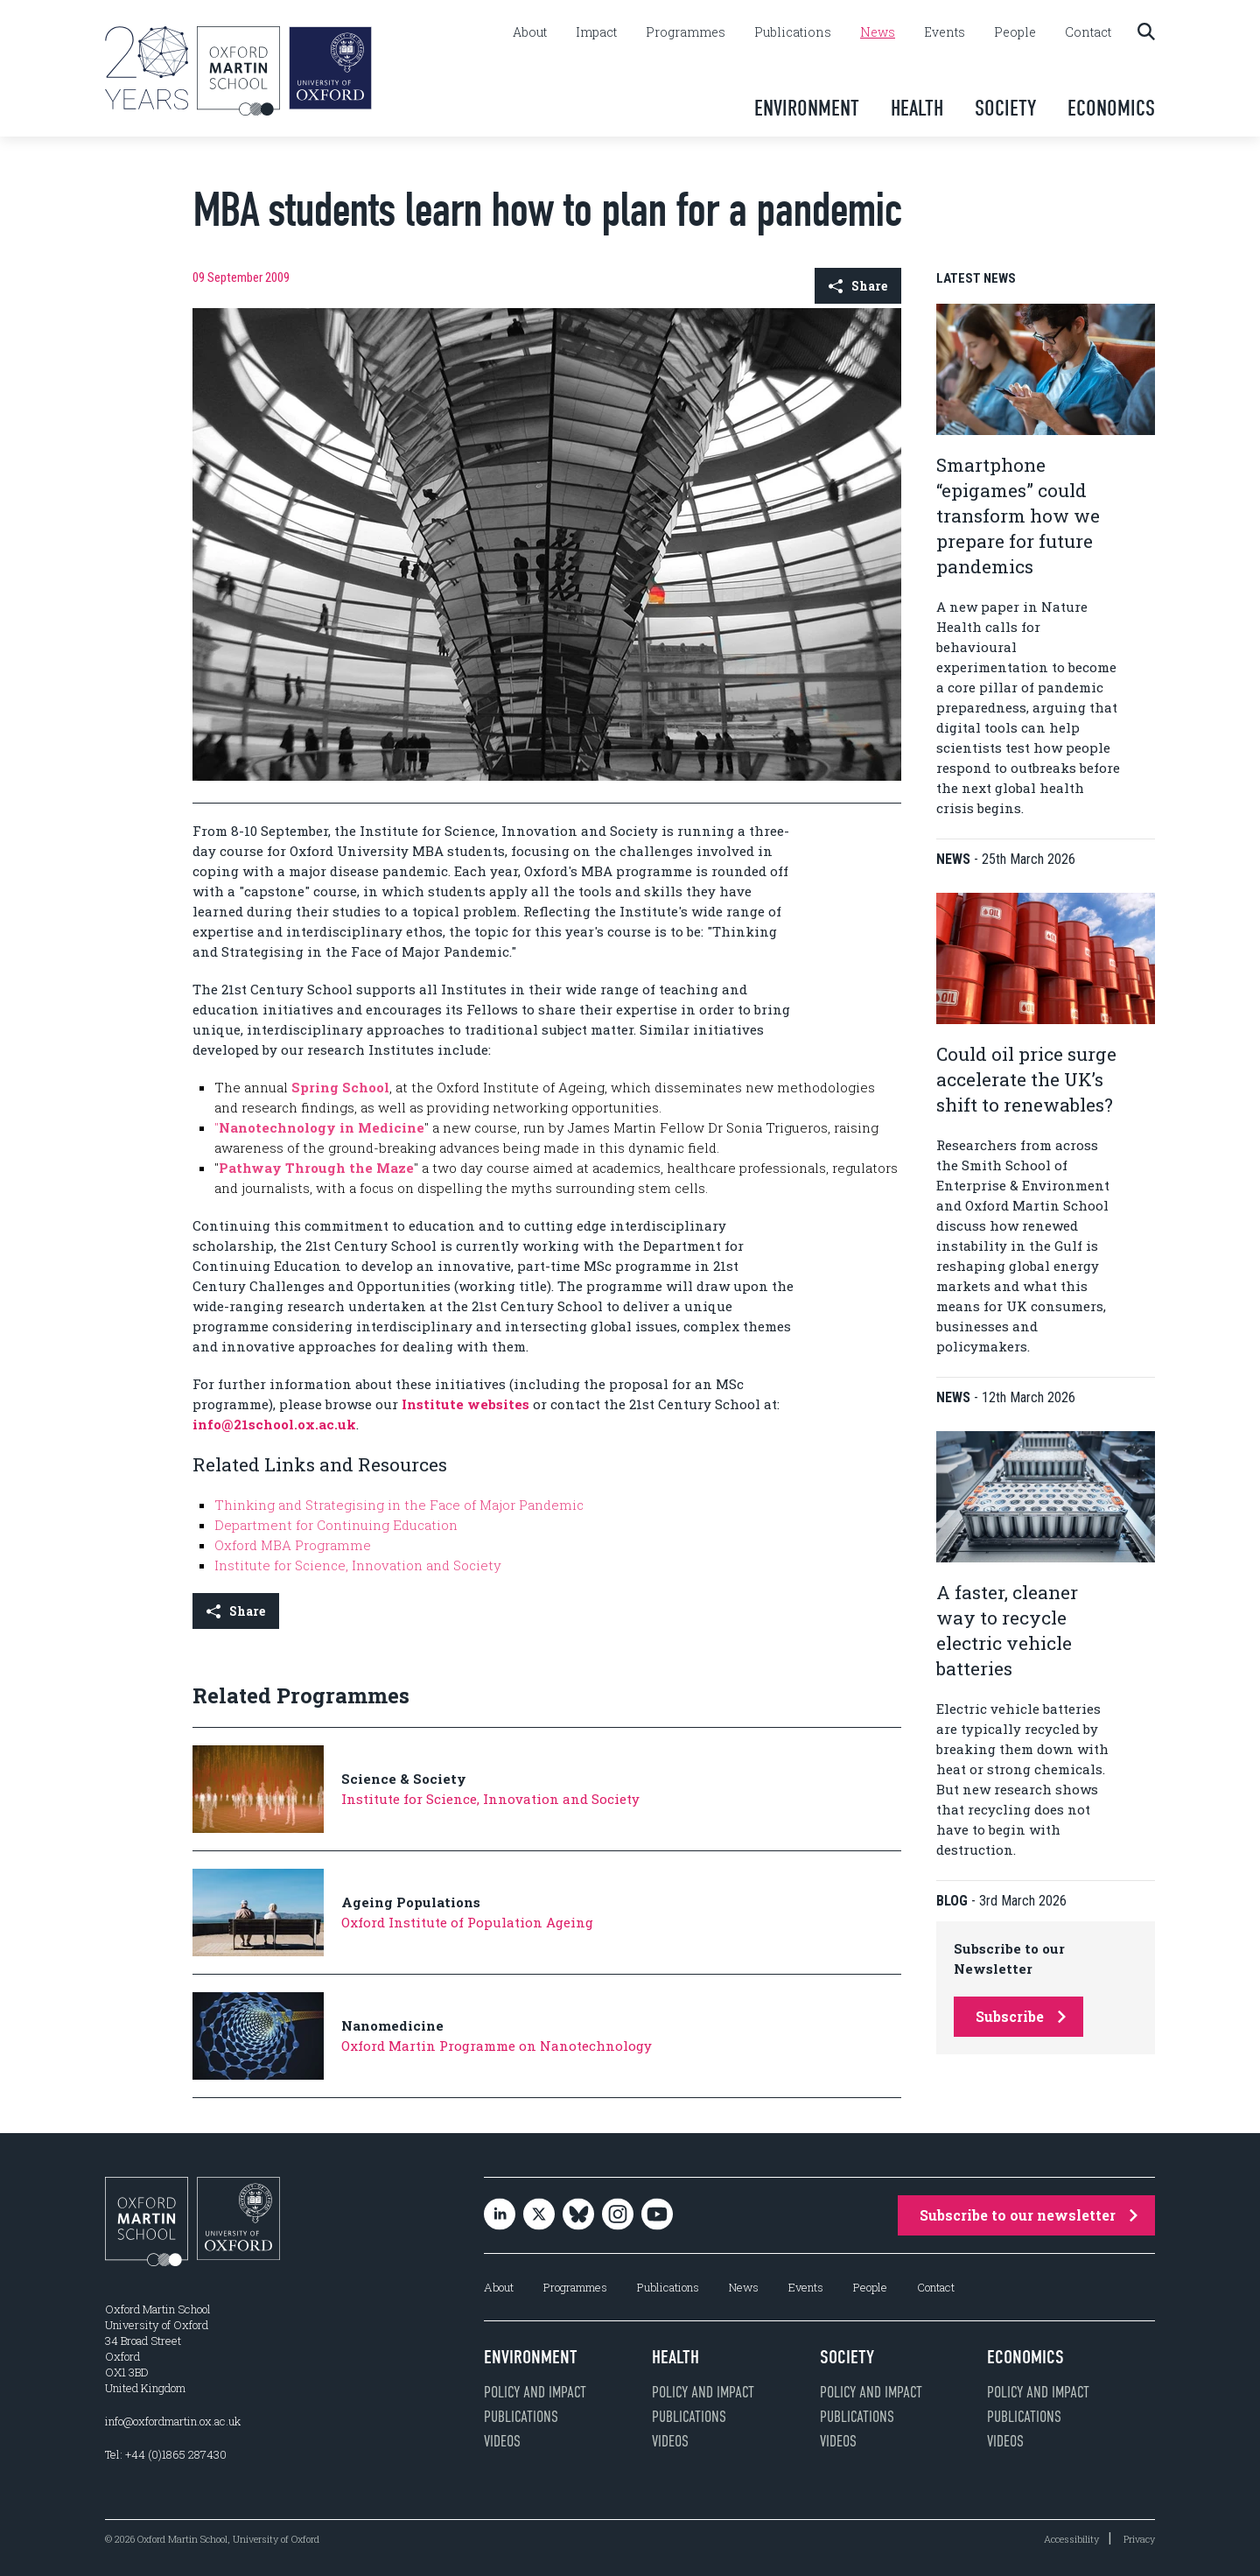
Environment (806, 108)
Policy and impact (535, 2392)
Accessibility (1071, 2538)
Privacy (1139, 2538)
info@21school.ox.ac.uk (274, 1424)
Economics (1111, 108)
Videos (502, 2441)
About (530, 32)
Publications (792, 32)
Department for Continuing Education (336, 1525)
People (1015, 32)
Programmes (685, 32)
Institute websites (465, 1404)
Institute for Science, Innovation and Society (357, 1565)
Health (917, 108)
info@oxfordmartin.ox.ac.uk (173, 2421)
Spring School (340, 1087)
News (877, 32)
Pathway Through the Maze (316, 1167)
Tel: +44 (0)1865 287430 (166, 2454)
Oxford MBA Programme (292, 1545)
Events (944, 32)
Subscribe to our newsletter (1029, 2215)
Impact (596, 32)
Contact (1088, 32)
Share (858, 285)
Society (1005, 108)
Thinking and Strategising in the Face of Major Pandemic (399, 1504)
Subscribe (1021, 2016)
